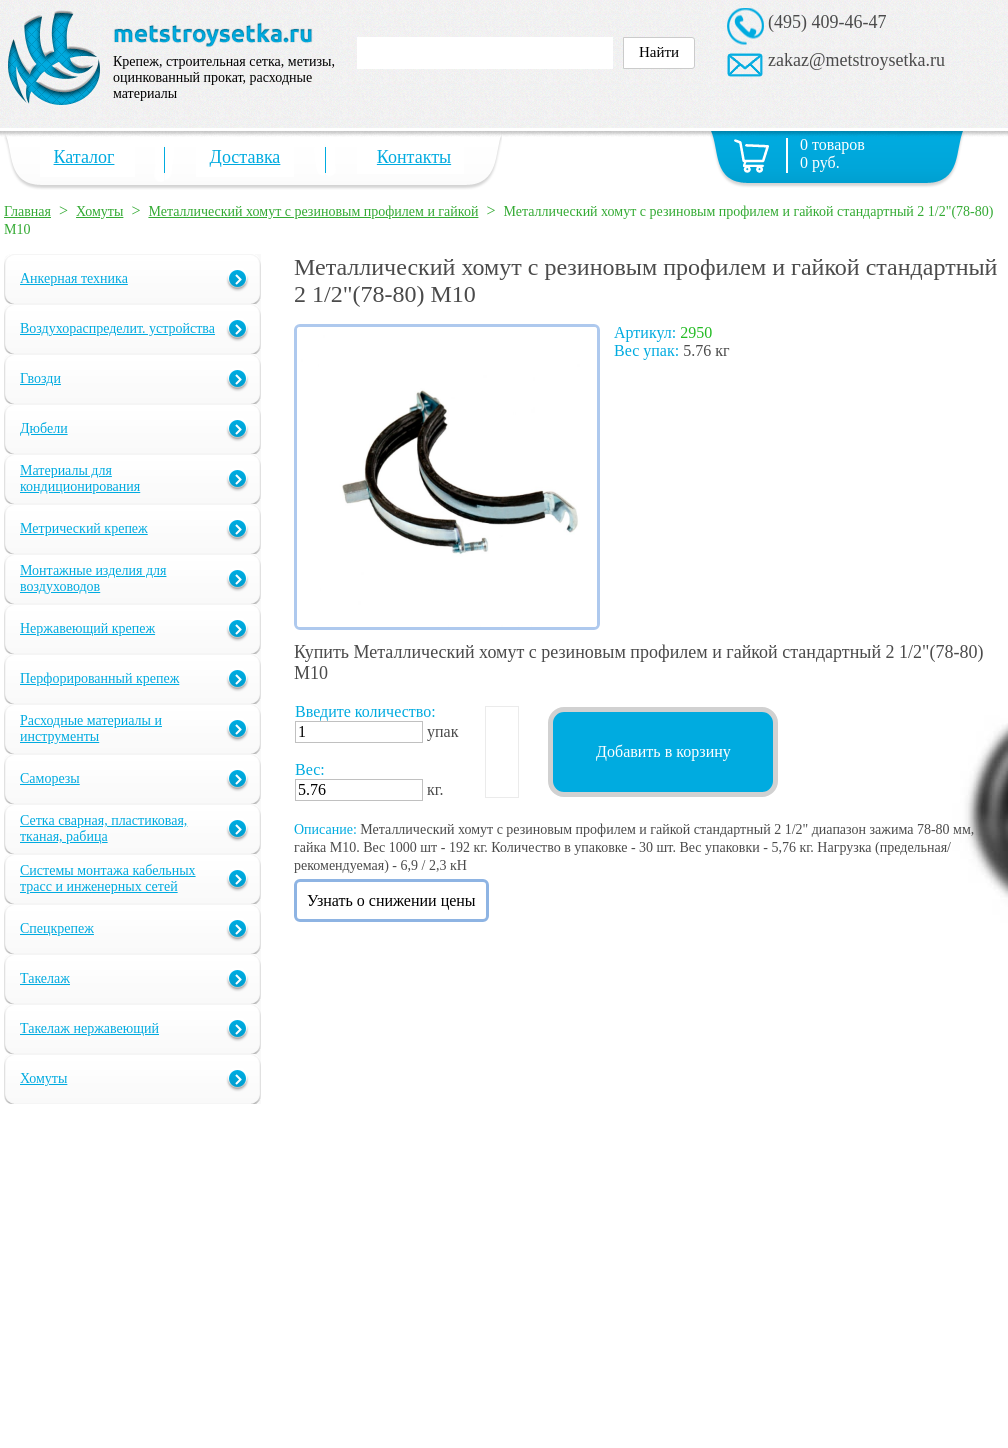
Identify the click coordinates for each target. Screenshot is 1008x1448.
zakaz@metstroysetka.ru (856, 60)
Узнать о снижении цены (391, 900)
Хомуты (99, 211)
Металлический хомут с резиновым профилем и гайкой (313, 211)
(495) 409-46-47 (827, 22)
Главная (27, 211)
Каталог (84, 157)
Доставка (245, 157)
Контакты (414, 157)
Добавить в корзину (663, 751)
